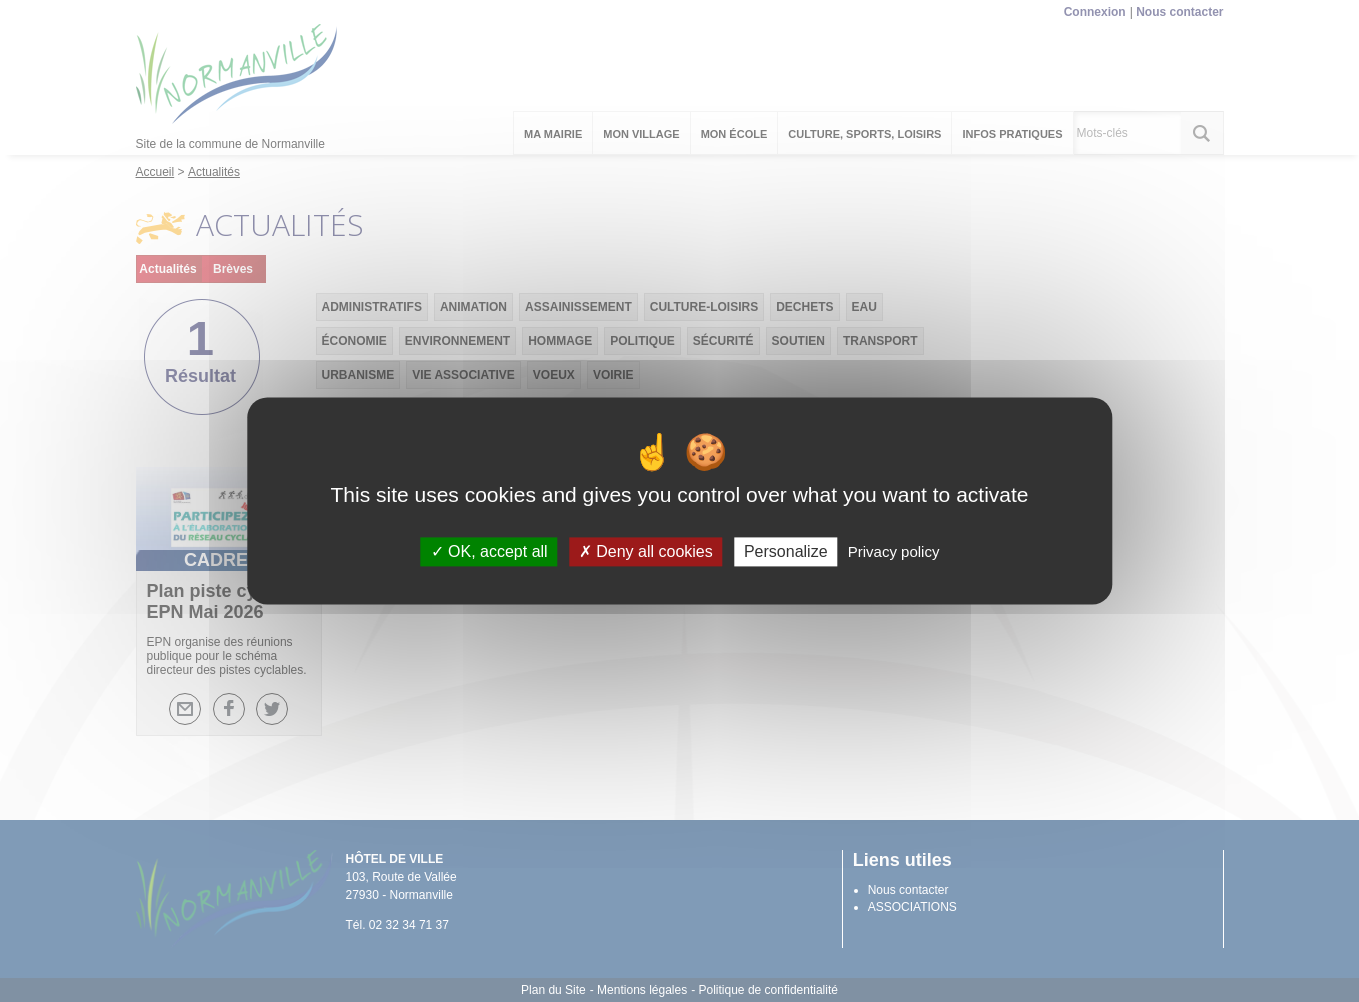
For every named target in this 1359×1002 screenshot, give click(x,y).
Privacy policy (894, 551)
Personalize (786, 551)
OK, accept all (489, 551)
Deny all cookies (646, 551)
